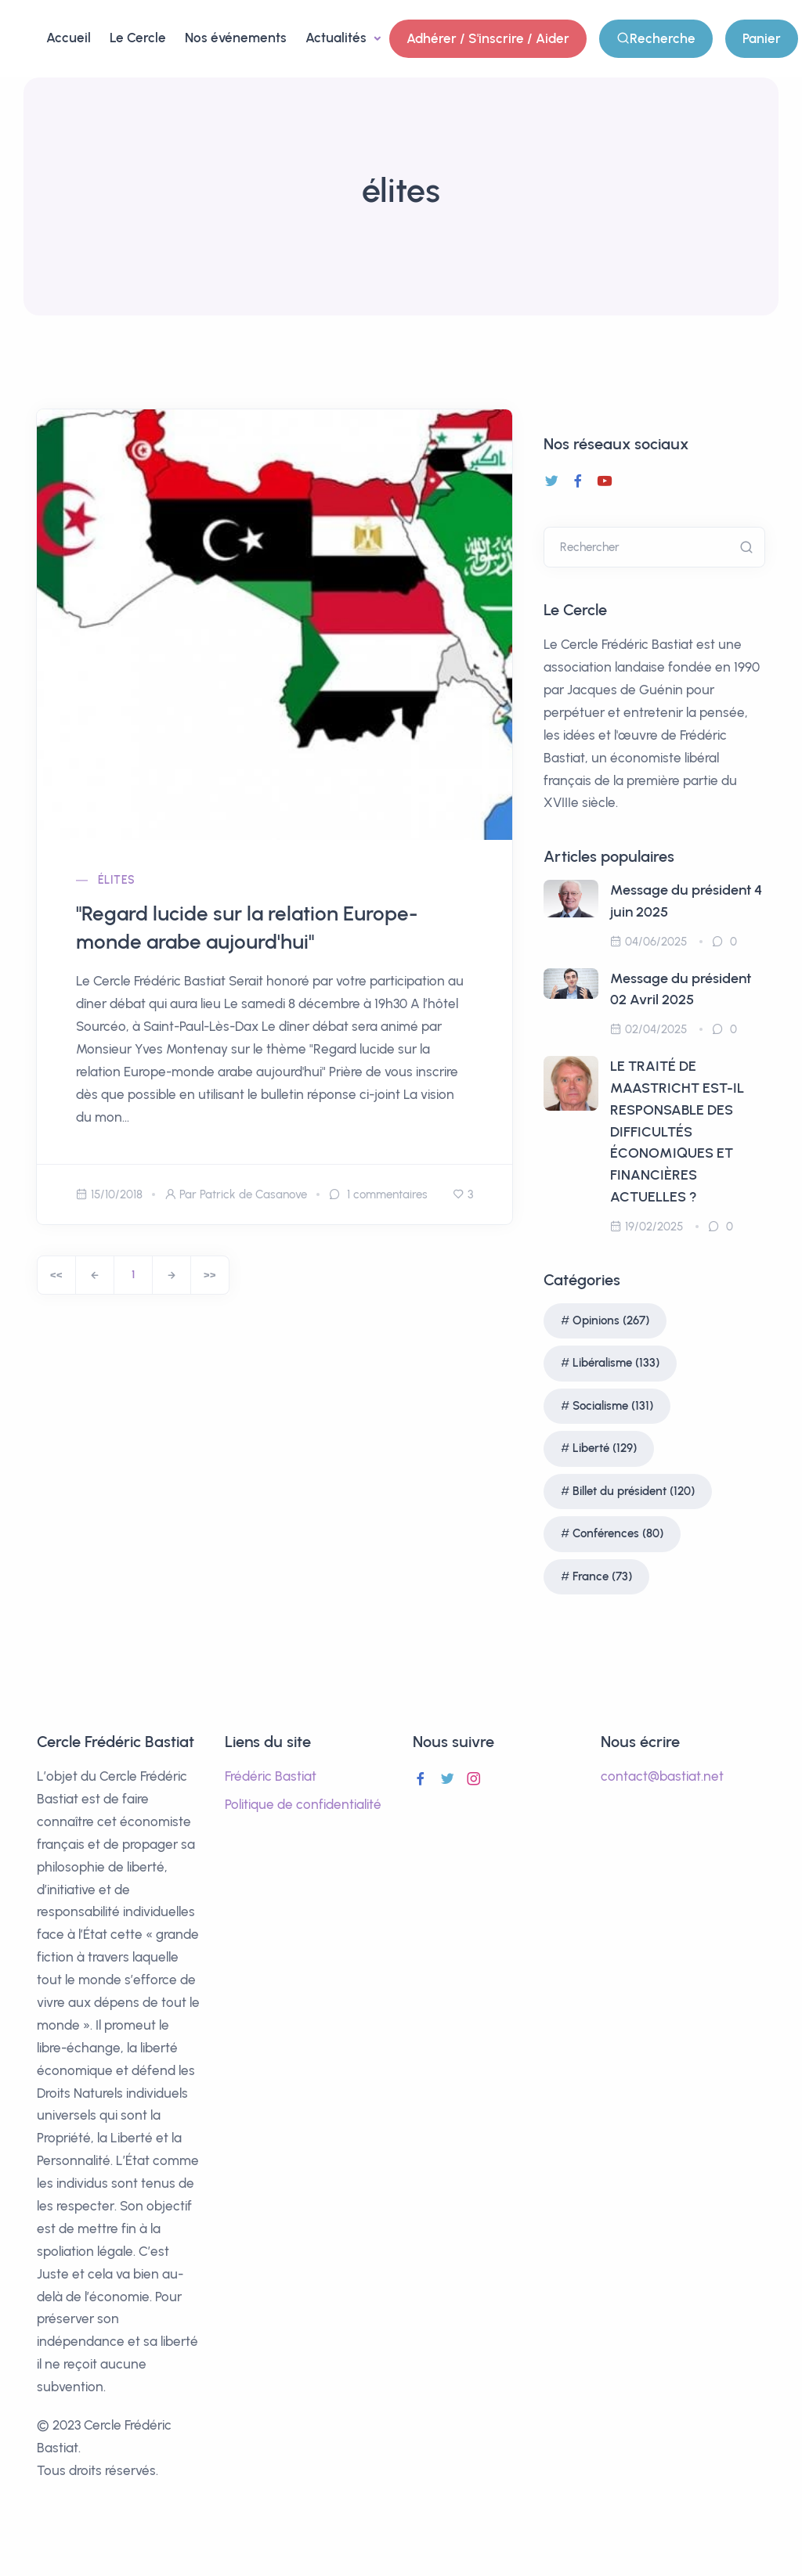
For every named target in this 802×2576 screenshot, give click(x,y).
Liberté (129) (605, 1448)
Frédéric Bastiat (270, 1776)
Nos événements (236, 37)
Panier (761, 38)
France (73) (602, 1576)
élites (116, 880)
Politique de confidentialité (303, 1804)
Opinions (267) (611, 1320)
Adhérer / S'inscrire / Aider (487, 38)
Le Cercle (138, 37)
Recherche (655, 38)
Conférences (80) (618, 1533)
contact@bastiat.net (662, 1776)
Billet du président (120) (634, 1491)
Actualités (337, 37)
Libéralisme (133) (616, 1363)
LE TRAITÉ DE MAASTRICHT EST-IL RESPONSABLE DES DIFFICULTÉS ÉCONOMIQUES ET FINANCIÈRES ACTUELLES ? (677, 1131)
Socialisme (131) (613, 1406)
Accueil (68, 37)
